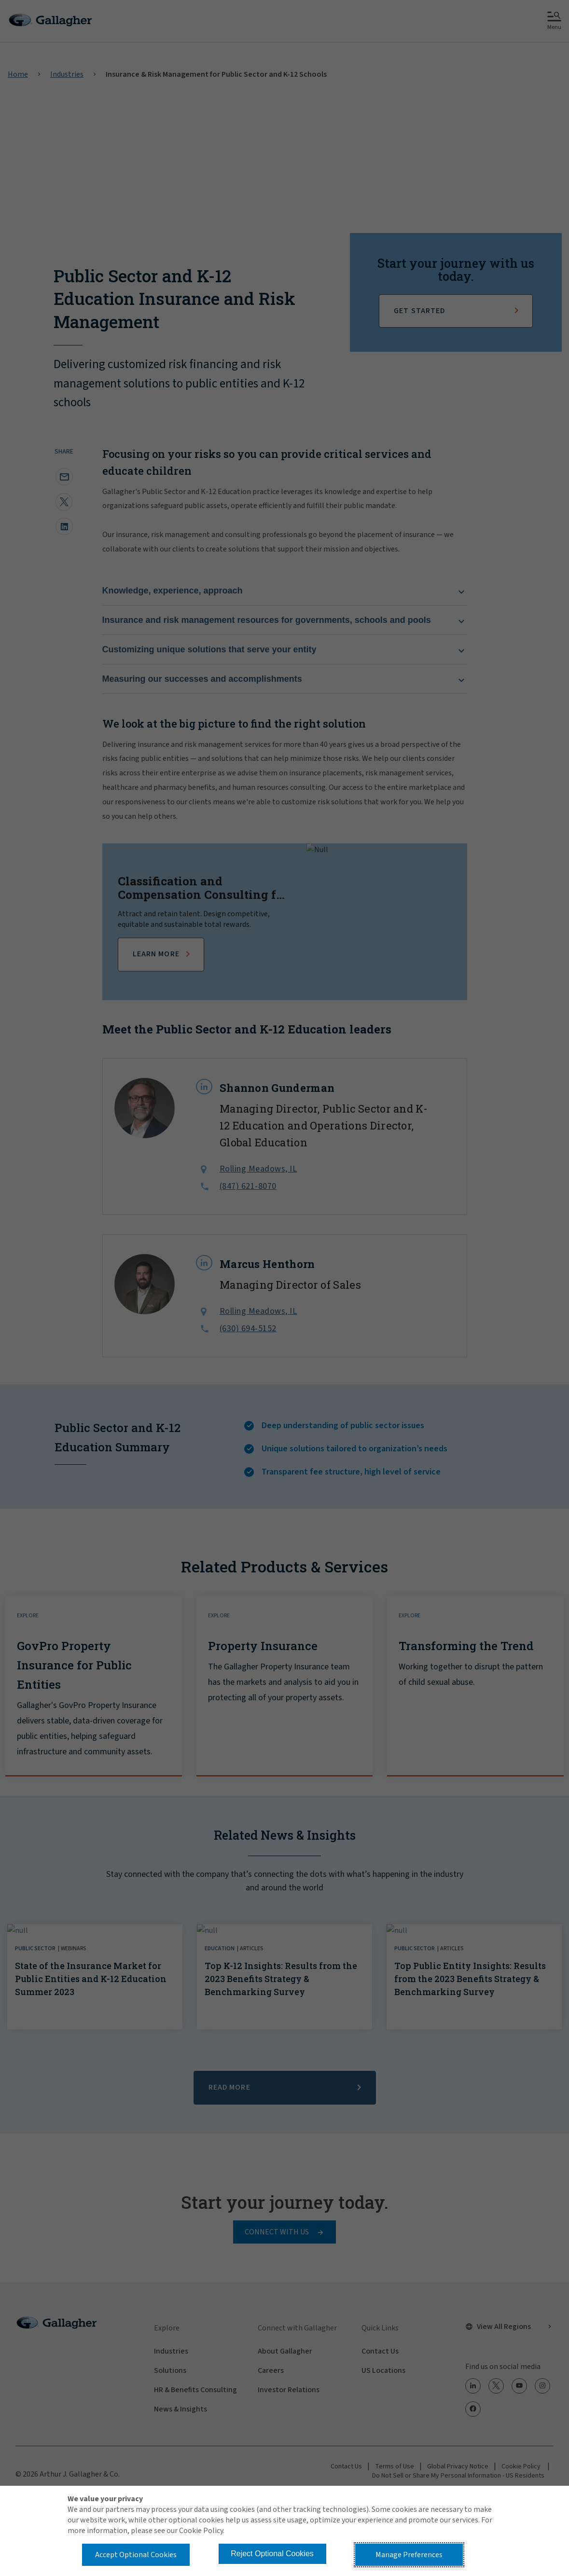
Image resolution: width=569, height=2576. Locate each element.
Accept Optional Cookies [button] (136, 2554)
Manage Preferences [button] (409, 2554)
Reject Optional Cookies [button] (272, 2553)
